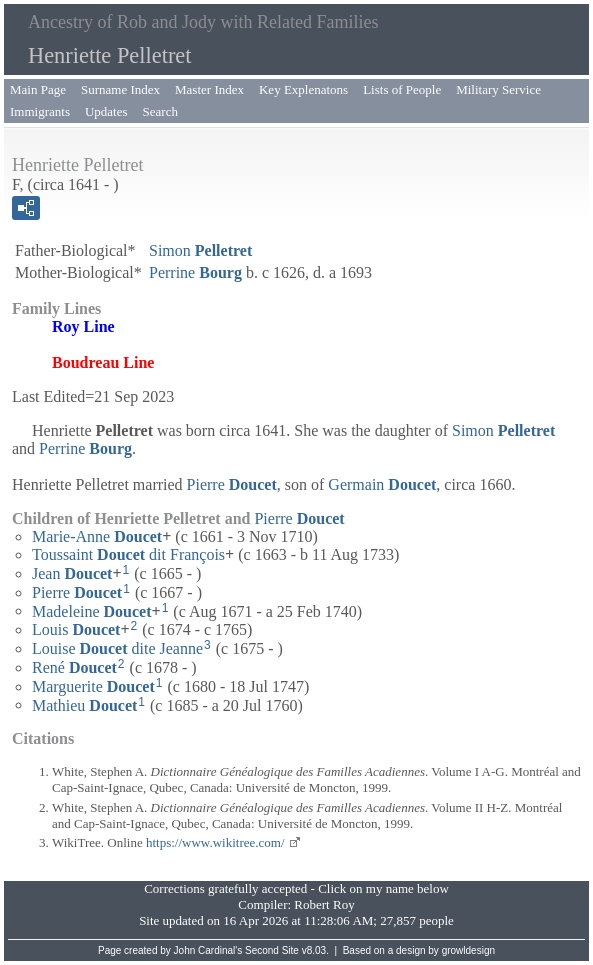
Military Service (498, 89)
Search (160, 111)
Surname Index (120, 89)
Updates (106, 111)
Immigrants (40, 111)
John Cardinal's (208, 950)
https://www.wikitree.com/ (215, 842)
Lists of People (402, 89)
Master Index (209, 89)
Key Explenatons (303, 89)
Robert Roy (324, 904)
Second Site (272, 950)
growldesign (468, 950)
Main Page (38, 89)
